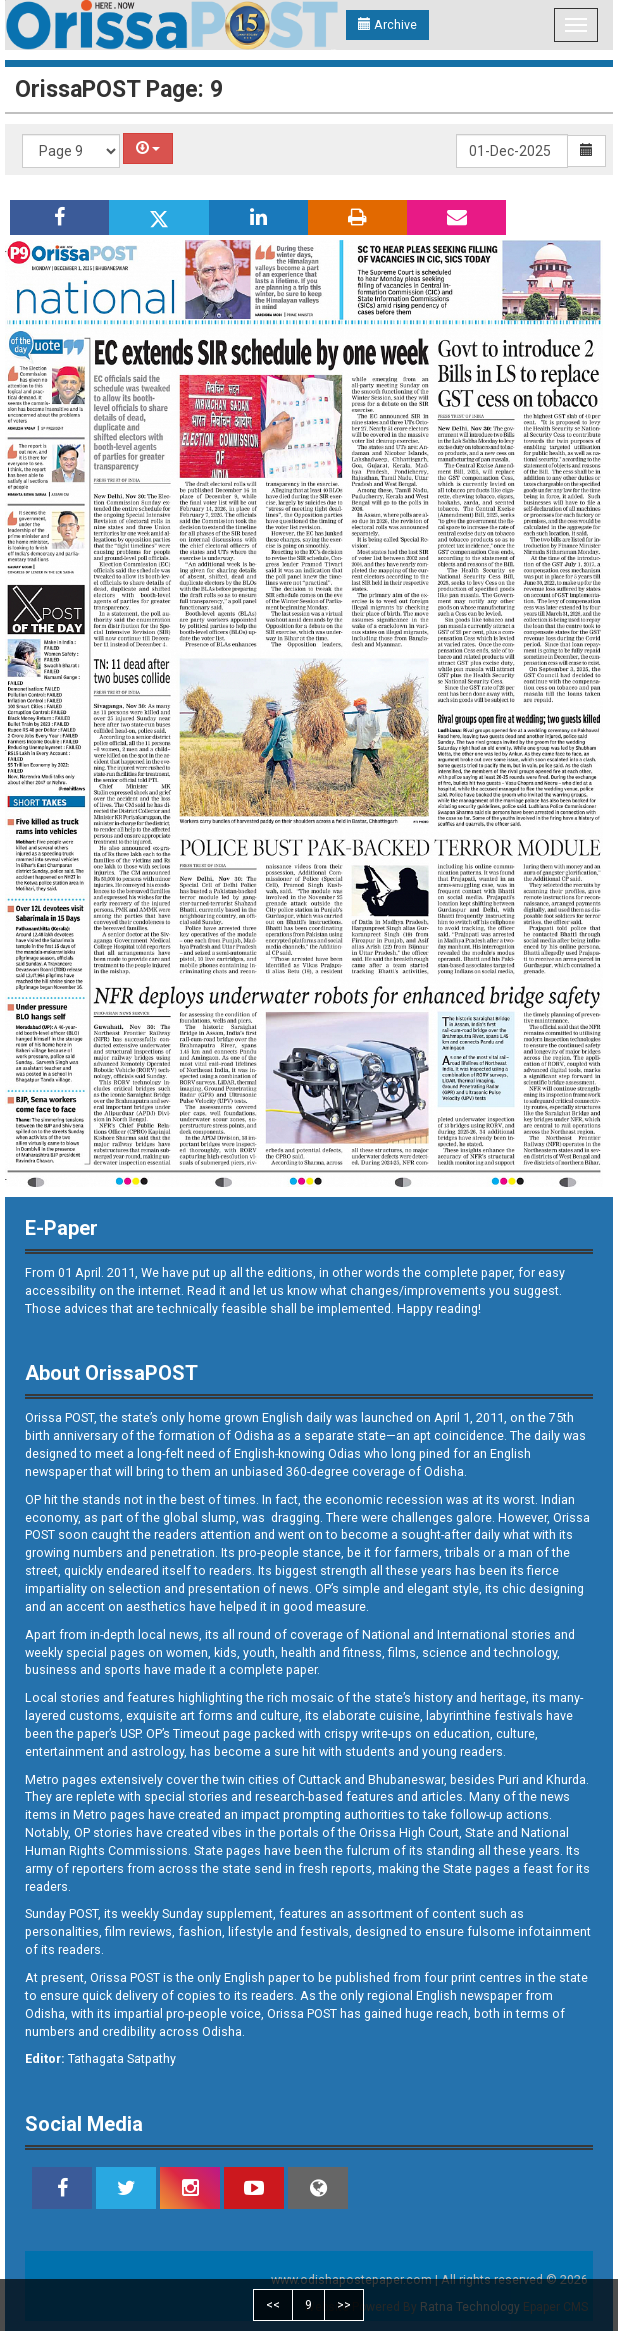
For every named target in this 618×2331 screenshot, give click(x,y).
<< (273, 2304)
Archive (387, 24)
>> (344, 2304)
